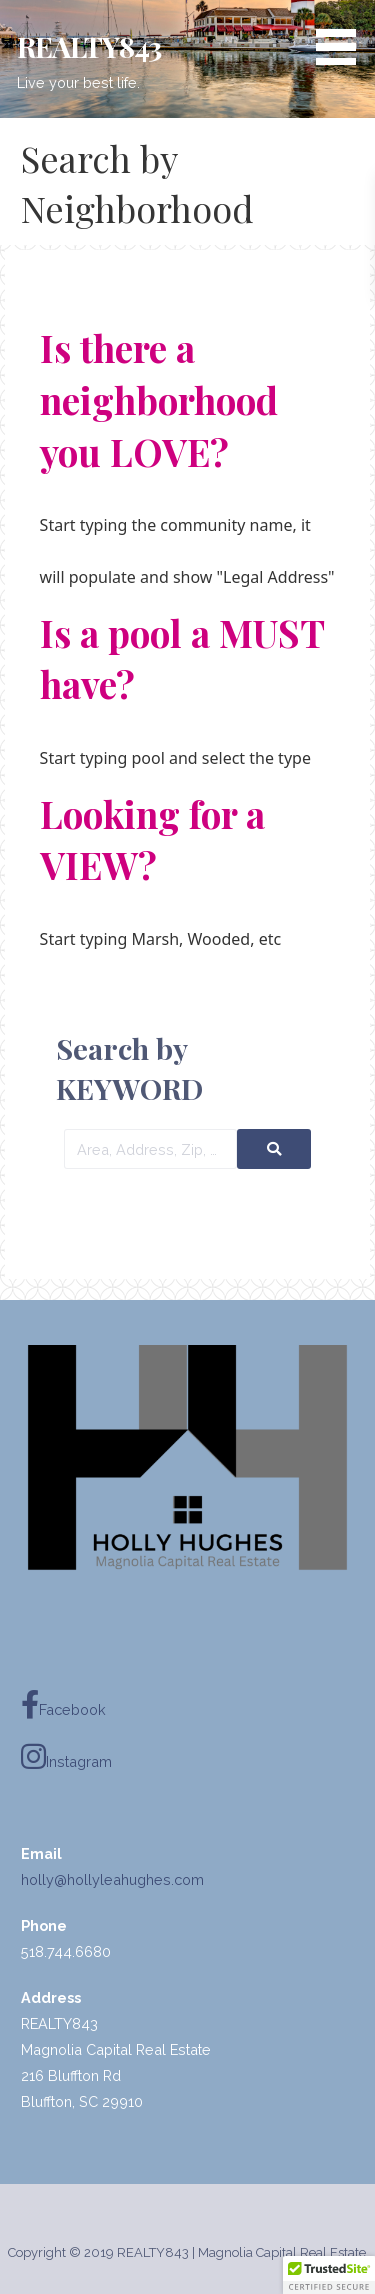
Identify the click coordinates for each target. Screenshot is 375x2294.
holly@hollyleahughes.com (112, 1879)
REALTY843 (89, 46)
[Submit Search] (274, 1149)
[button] (343, 36)
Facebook (63, 1705)
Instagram (66, 1757)
